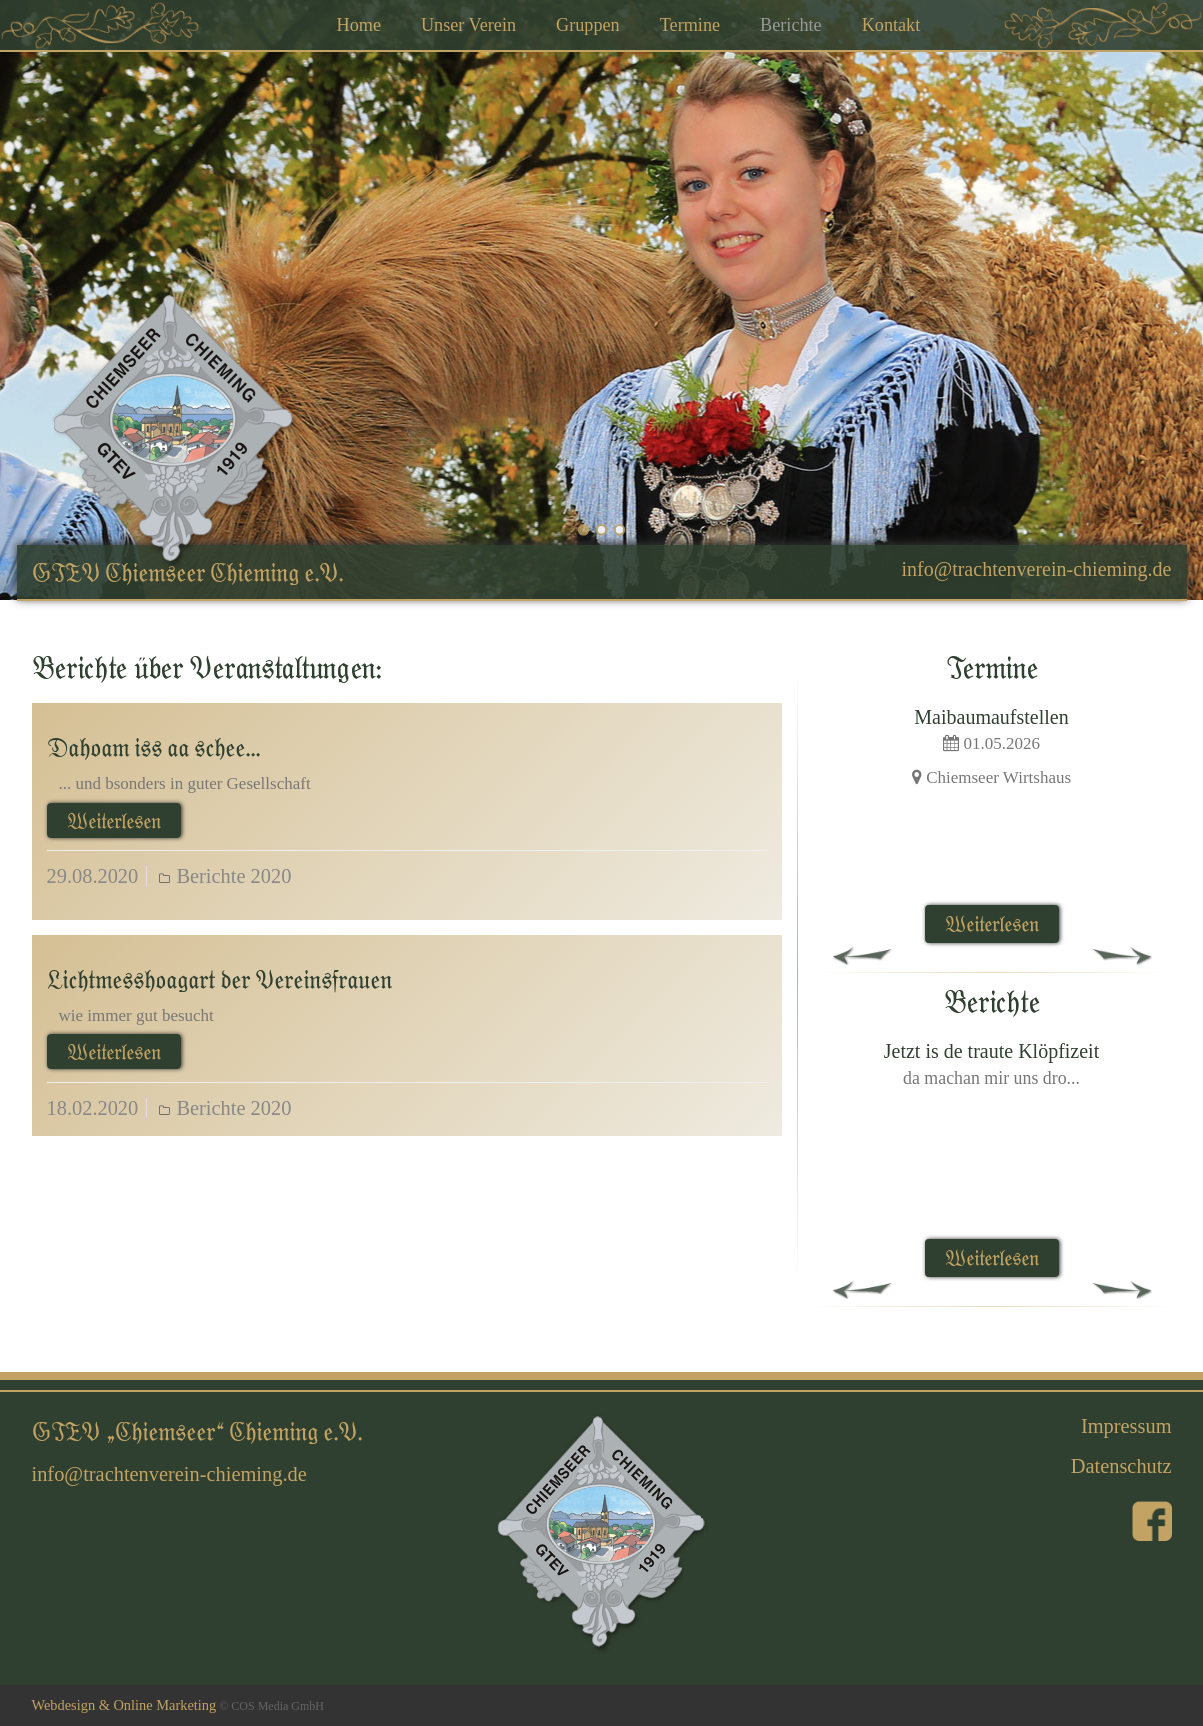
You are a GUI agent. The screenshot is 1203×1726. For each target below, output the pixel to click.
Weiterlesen (114, 820)
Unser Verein (468, 25)
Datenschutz (1121, 1466)
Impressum (1126, 1426)
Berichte (791, 25)
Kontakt (891, 25)
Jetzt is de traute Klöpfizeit (991, 1051)
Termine (690, 25)
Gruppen (588, 25)
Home (359, 25)
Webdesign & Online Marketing (124, 1705)
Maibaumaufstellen (991, 717)
